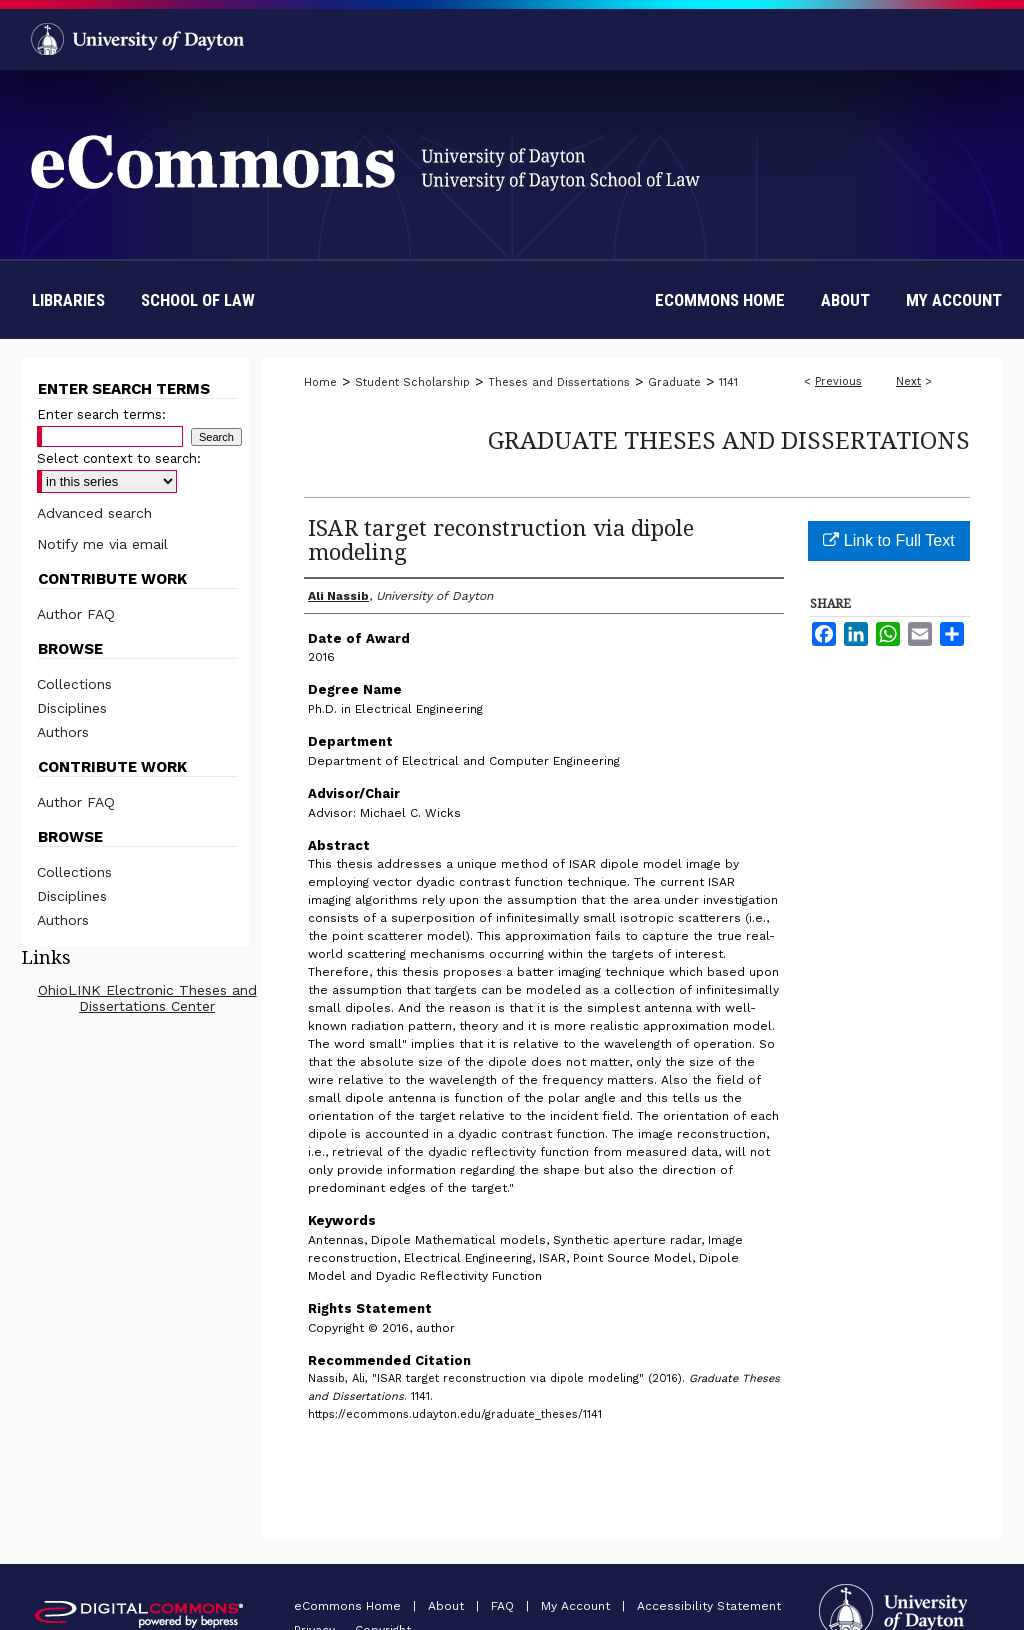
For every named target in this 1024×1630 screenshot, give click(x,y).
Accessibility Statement (709, 1606)
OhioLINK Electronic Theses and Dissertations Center (147, 998)
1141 (728, 382)
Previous (838, 381)
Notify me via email (102, 544)
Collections (74, 684)
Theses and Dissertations (559, 382)
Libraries (68, 300)
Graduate (674, 382)
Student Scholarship (412, 382)
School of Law (198, 300)
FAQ (504, 1606)
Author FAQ (76, 614)
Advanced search (94, 513)
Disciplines (72, 708)
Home (320, 382)
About (448, 1606)
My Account (577, 1606)
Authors (63, 732)
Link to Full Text (888, 540)
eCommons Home (349, 1606)
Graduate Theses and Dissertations (729, 439)
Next (908, 381)
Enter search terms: (101, 414)
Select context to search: (119, 458)
